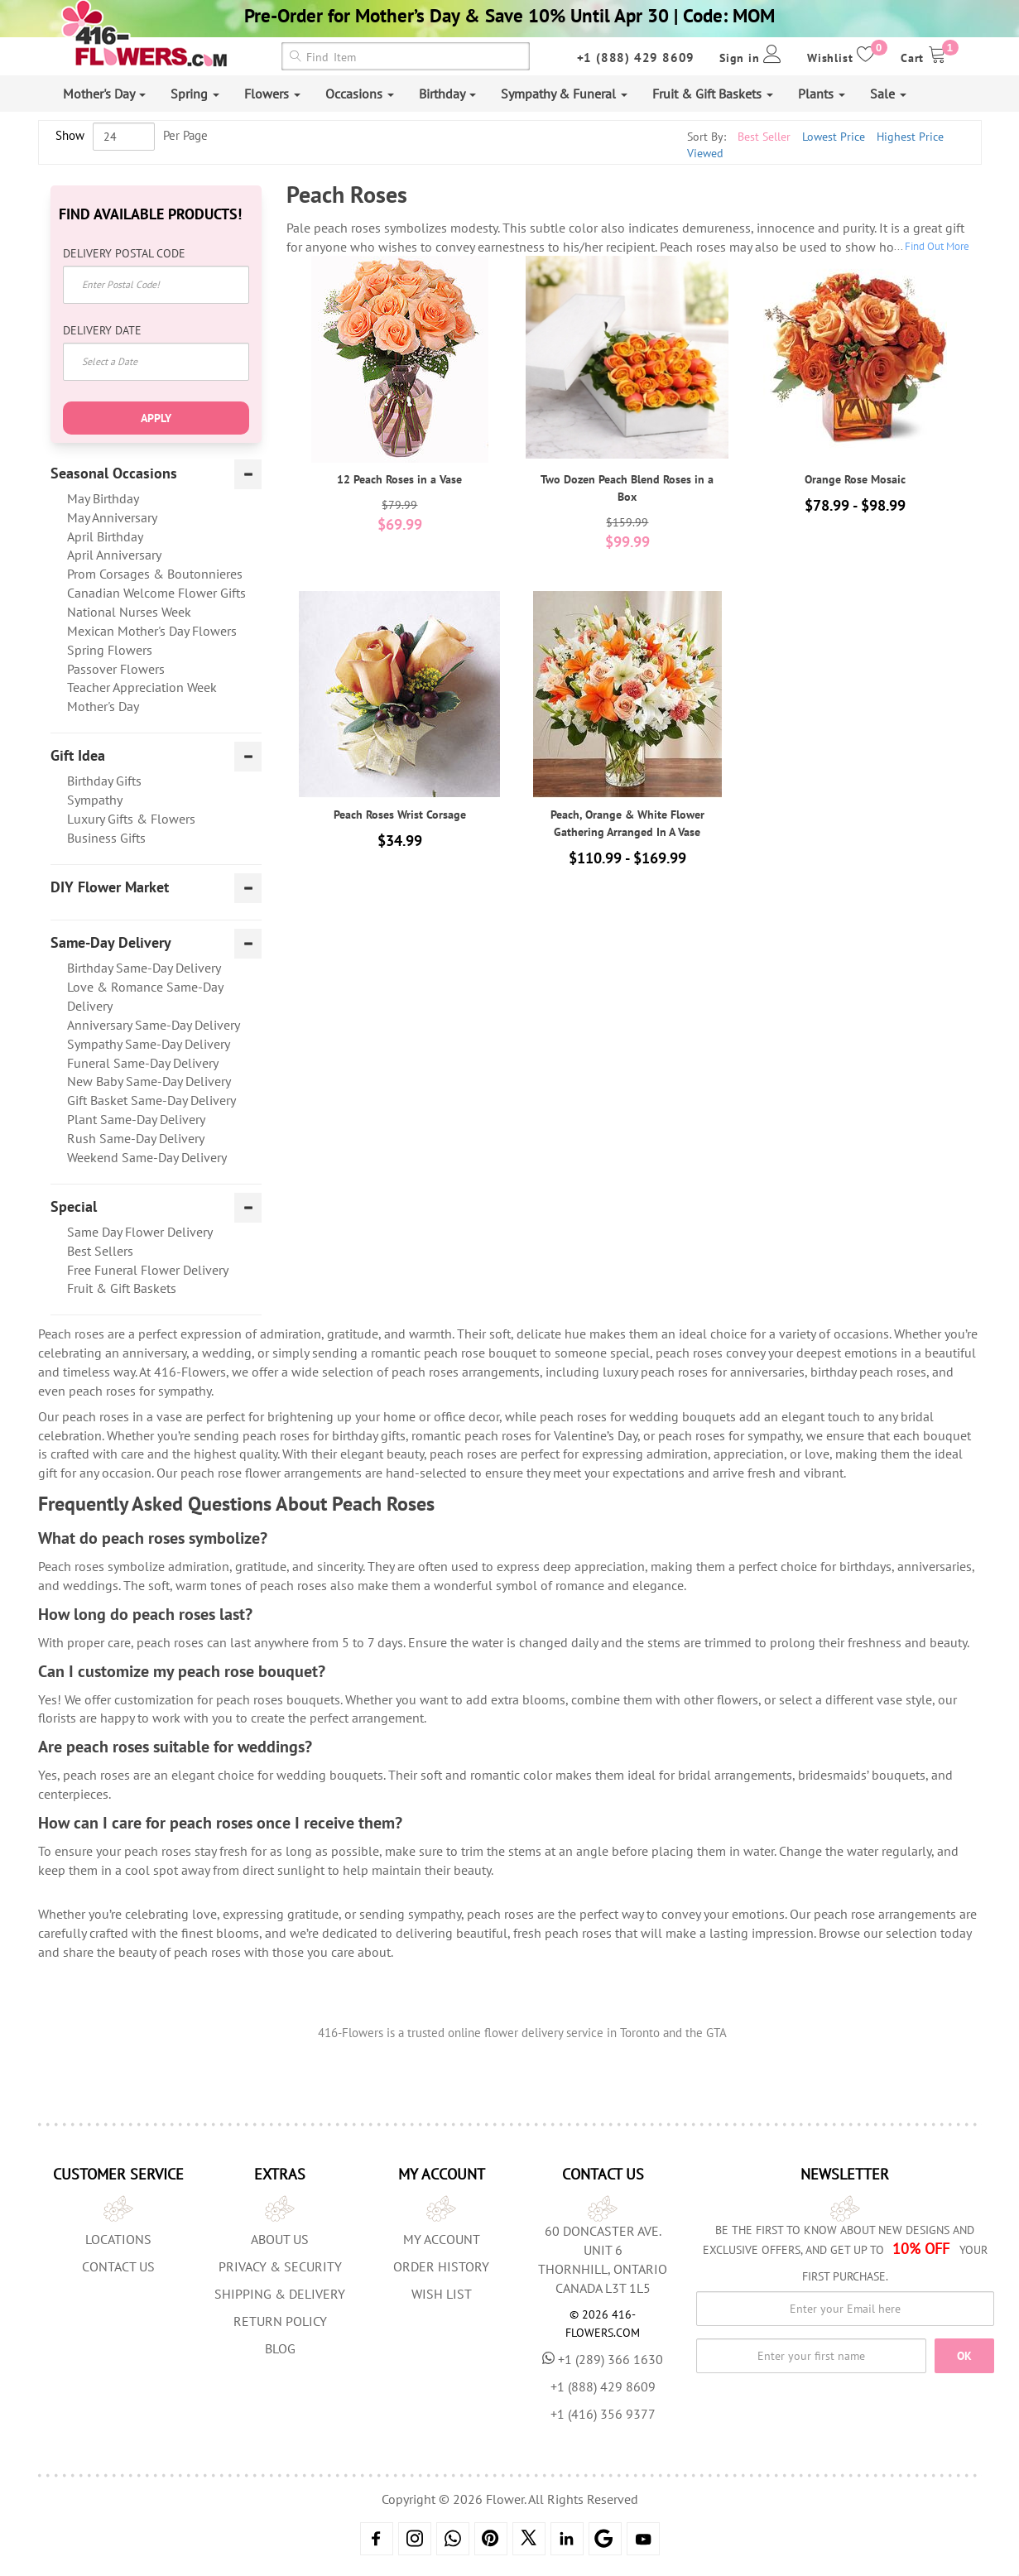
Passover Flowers (116, 669)
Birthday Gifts (104, 780)
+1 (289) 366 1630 (602, 2359)
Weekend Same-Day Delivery (147, 1157)
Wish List (441, 2293)
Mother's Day (104, 93)
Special (73, 1207)
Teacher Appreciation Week (142, 687)
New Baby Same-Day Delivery (149, 1081)
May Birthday (103, 498)
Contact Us (118, 2266)
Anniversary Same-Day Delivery (153, 1024)
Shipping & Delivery (279, 2293)
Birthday (447, 93)
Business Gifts (106, 837)
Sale (888, 93)
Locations (118, 2239)
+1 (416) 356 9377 (603, 2413)
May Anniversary (112, 517)
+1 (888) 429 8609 (636, 57)
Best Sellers (100, 1250)
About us (280, 2239)
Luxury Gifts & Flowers (131, 818)
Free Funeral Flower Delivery (147, 1270)
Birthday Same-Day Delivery (144, 967)
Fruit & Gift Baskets (712, 93)
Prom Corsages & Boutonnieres (155, 573)
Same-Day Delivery (110, 943)
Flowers (272, 93)
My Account (441, 2239)
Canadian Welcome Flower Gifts (156, 592)
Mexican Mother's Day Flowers (152, 630)
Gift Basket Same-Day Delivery (151, 1100)
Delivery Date (102, 330)
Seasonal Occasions (113, 473)
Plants (821, 93)
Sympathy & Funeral (564, 93)
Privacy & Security (280, 2266)
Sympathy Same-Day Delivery (148, 1044)
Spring (195, 93)
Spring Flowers (109, 650)
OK (964, 2355)
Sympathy (95, 799)
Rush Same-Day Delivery (135, 1138)
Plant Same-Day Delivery (136, 1119)
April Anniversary (114, 554)
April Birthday (105, 536)
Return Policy (280, 2321)
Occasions (359, 93)
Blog (280, 2348)
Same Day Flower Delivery (140, 1231)
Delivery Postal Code (124, 253)
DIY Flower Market (109, 887)
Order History (441, 2266)
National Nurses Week (129, 611)
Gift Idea (77, 755)
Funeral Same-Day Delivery (143, 1063)
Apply (156, 418)
